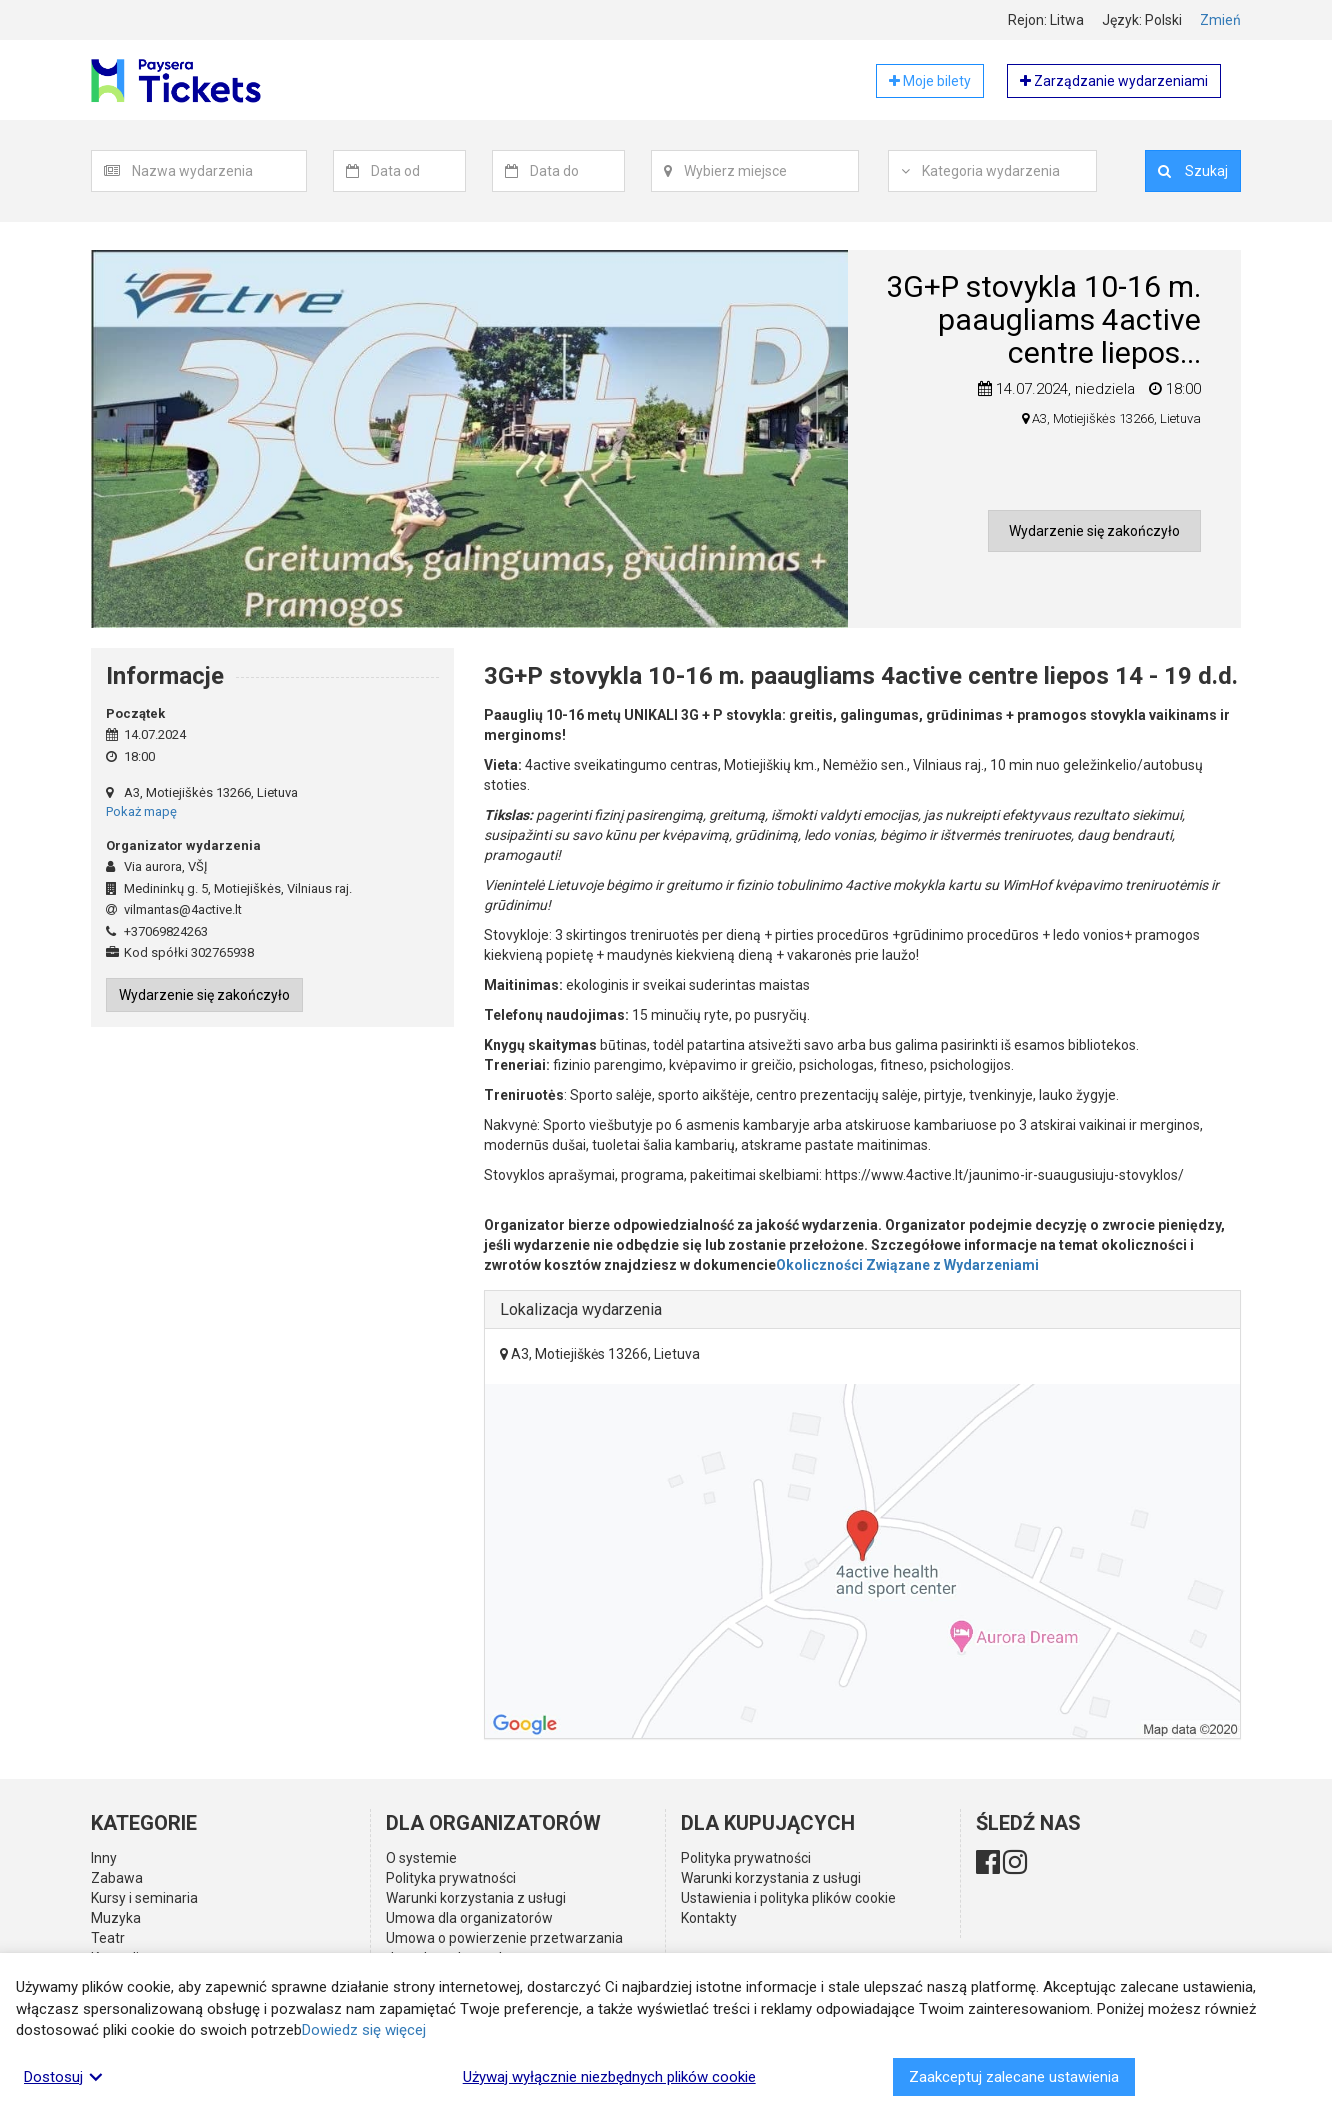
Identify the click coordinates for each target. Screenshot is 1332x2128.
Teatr (108, 1938)
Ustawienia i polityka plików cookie (788, 1898)
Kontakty (709, 1918)
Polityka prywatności (451, 1878)
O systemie (421, 1858)
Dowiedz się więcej (364, 2030)
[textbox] (219, 171)
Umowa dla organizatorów (469, 1918)
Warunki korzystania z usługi (476, 1898)
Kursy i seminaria (144, 1898)
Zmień (1220, 20)
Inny (104, 1858)
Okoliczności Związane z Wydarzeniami (907, 1265)
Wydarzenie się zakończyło (1094, 531)
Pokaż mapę (141, 811)
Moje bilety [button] (930, 81)
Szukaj (1193, 171)
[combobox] (219, 171)
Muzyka (116, 1918)
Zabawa (117, 1878)
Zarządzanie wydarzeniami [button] (1114, 81)
